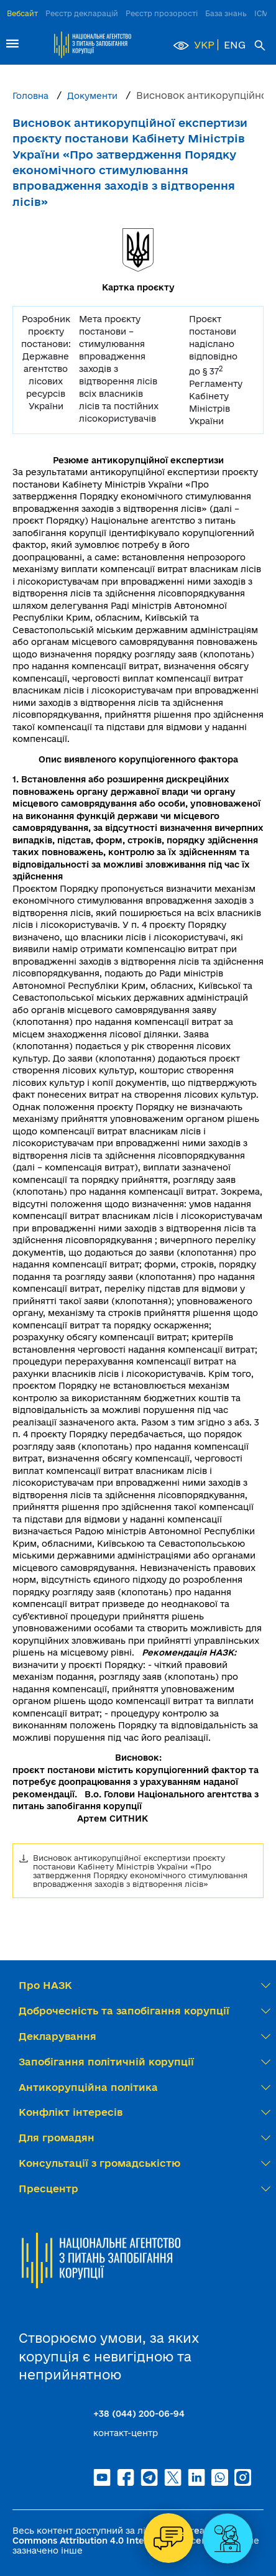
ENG (235, 44)
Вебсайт (22, 13)
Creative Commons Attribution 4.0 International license (116, 2536)
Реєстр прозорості (162, 13)
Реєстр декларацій (81, 13)
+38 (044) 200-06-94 (139, 2414)
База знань (226, 13)
